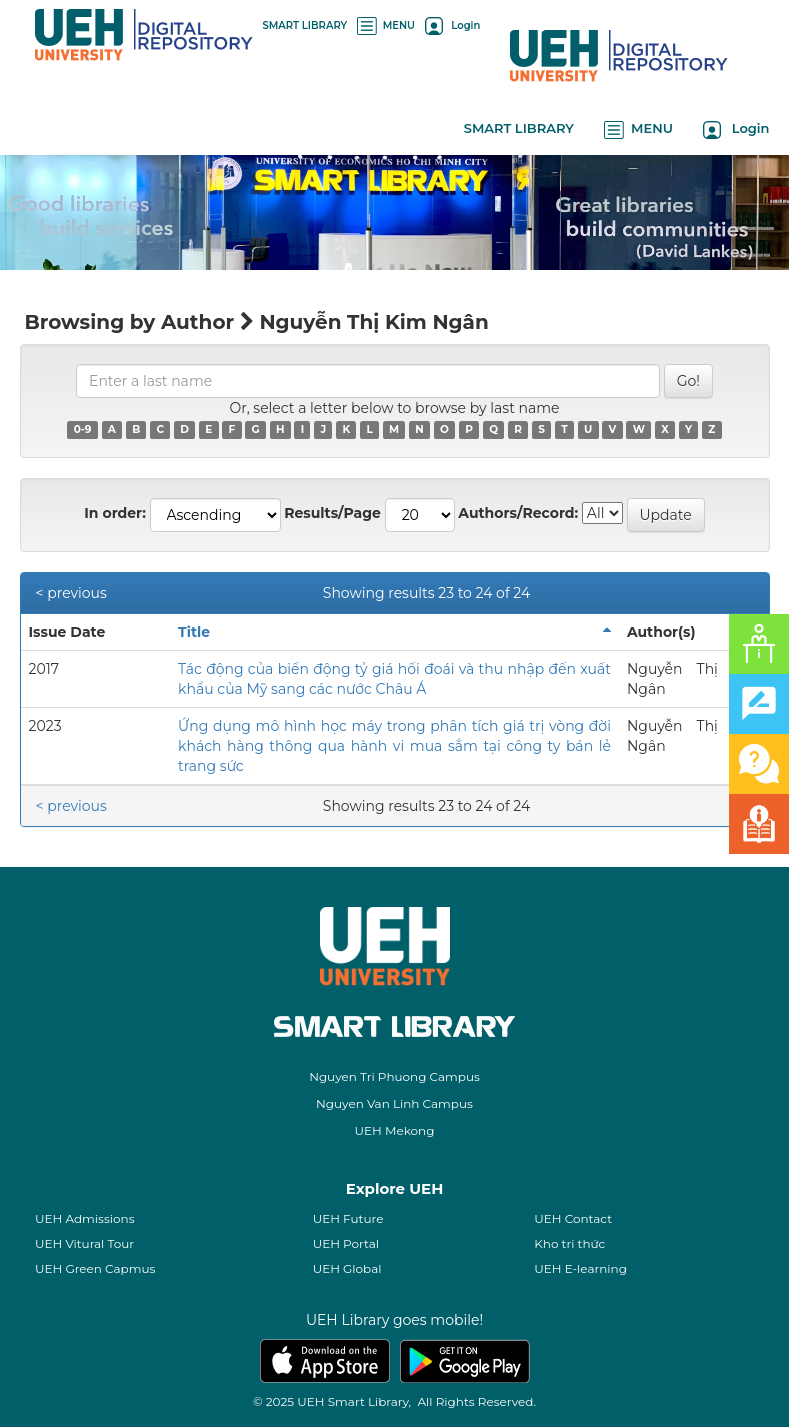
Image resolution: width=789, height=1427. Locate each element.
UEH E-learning (580, 1268)
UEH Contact (573, 1218)
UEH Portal (346, 1243)
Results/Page (332, 513)
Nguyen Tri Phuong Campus (394, 1076)
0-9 (83, 429)
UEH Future (348, 1218)
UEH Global (347, 1268)
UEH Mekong (395, 1130)
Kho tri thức (569, 1243)
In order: (115, 513)
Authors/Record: (518, 513)
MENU (386, 25)
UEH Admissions (85, 1218)
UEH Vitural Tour (84, 1243)
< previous (71, 593)
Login (452, 25)
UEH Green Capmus (95, 1268)
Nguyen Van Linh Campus (394, 1103)
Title (194, 632)
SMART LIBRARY (305, 25)
